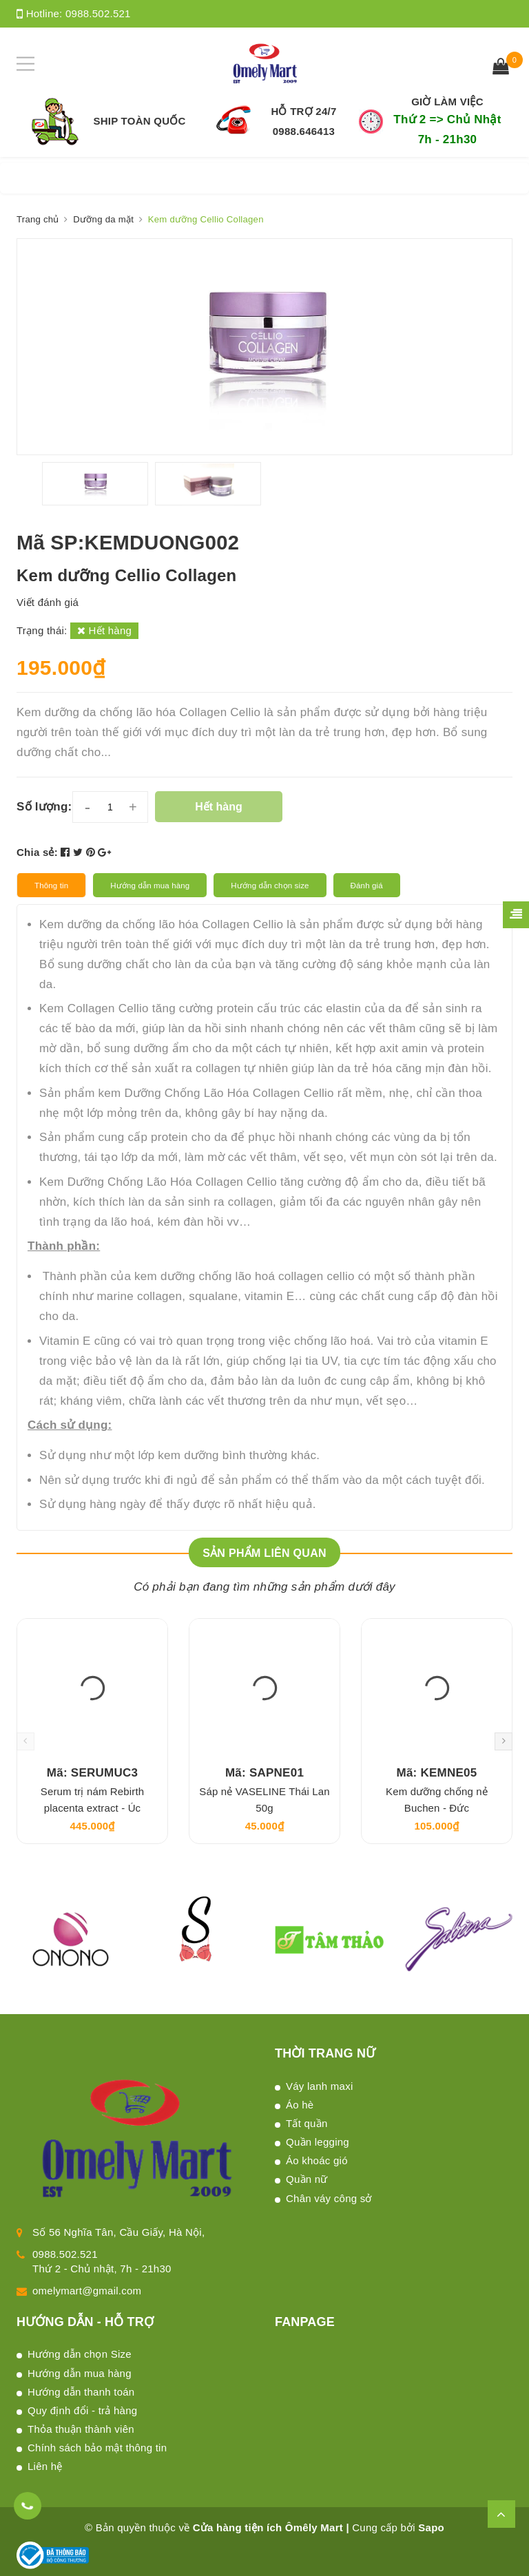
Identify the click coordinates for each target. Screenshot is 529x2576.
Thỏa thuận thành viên (81, 2429)
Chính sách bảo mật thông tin (97, 2447)
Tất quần (307, 2123)
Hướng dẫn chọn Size (80, 2354)
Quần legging (317, 2142)
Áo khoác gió (317, 2160)
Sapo (431, 2527)
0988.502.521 (98, 13)
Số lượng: (44, 806)
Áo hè (299, 2105)
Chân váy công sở (329, 2198)
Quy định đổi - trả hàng (82, 2410)
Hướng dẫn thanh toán (81, 2392)
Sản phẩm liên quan (264, 1553)
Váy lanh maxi (319, 2086)
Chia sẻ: (37, 852)
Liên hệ (45, 2466)
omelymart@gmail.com (86, 2290)
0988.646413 (304, 131)
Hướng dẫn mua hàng (80, 2373)
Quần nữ (307, 2179)
